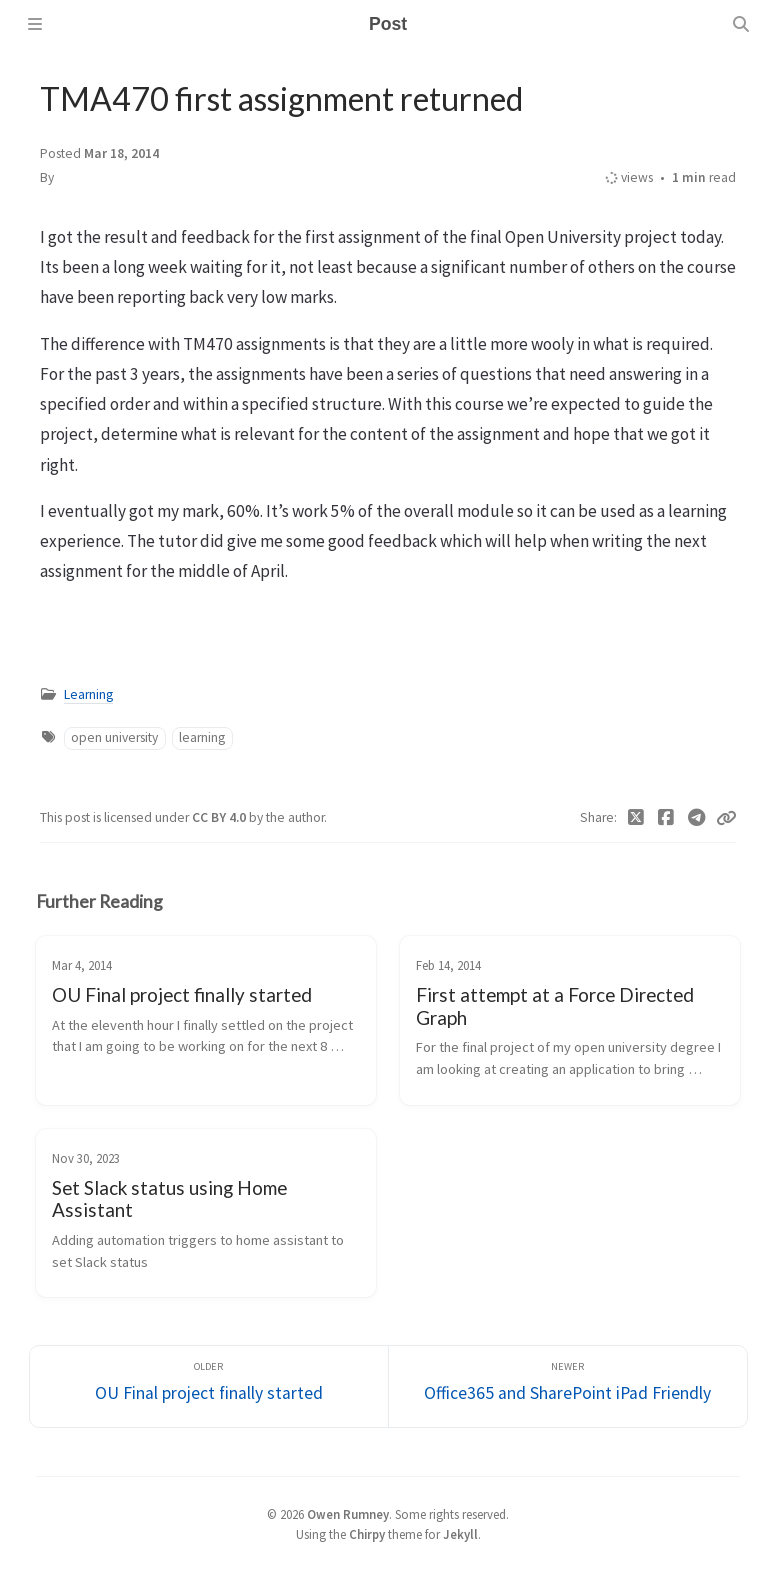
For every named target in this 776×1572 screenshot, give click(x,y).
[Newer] (568, 1386)
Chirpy (367, 1534)
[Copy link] (726, 818)
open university (114, 737)
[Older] (209, 1386)
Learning (88, 694)
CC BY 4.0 (220, 817)
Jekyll (460, 1534)
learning (202, 737)
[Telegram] (697, 818)
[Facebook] (666, 818)
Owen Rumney (348, 1514)
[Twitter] (636, 818)
